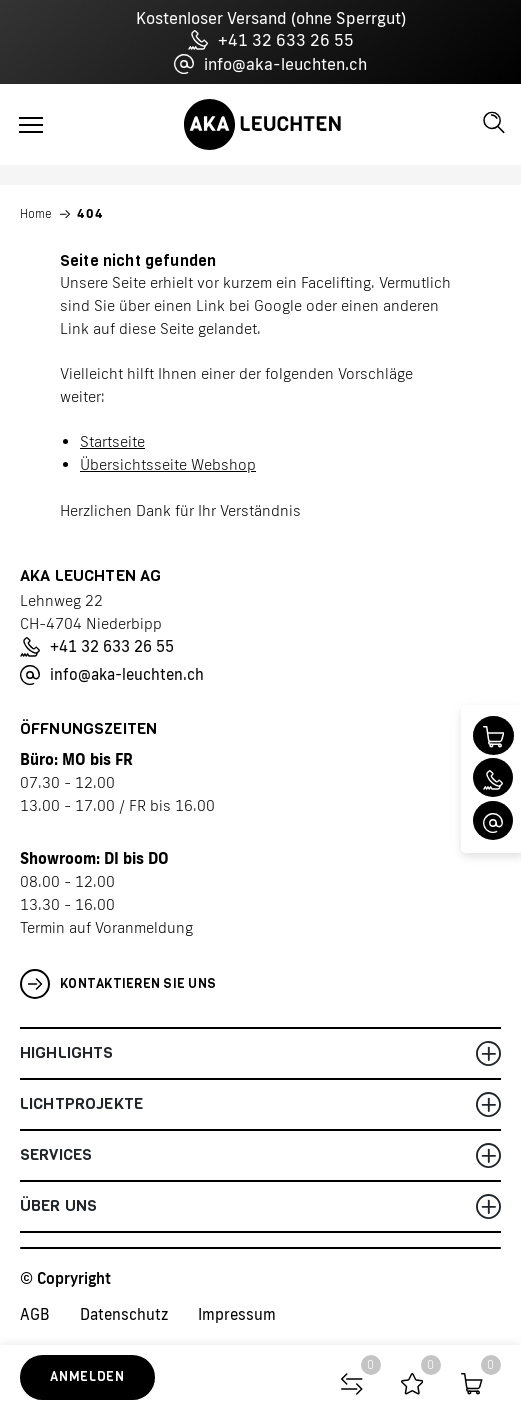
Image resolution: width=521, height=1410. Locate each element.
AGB (35, 1314)
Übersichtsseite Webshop (168, 464)
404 (90, 214)
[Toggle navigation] (31, 125)
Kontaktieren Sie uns (118, 984)
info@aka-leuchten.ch (270, 64)
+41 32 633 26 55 (271, 40)
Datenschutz (124, 1314)
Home (36, 214)
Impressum (237, 1314)
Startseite (112, 441)
